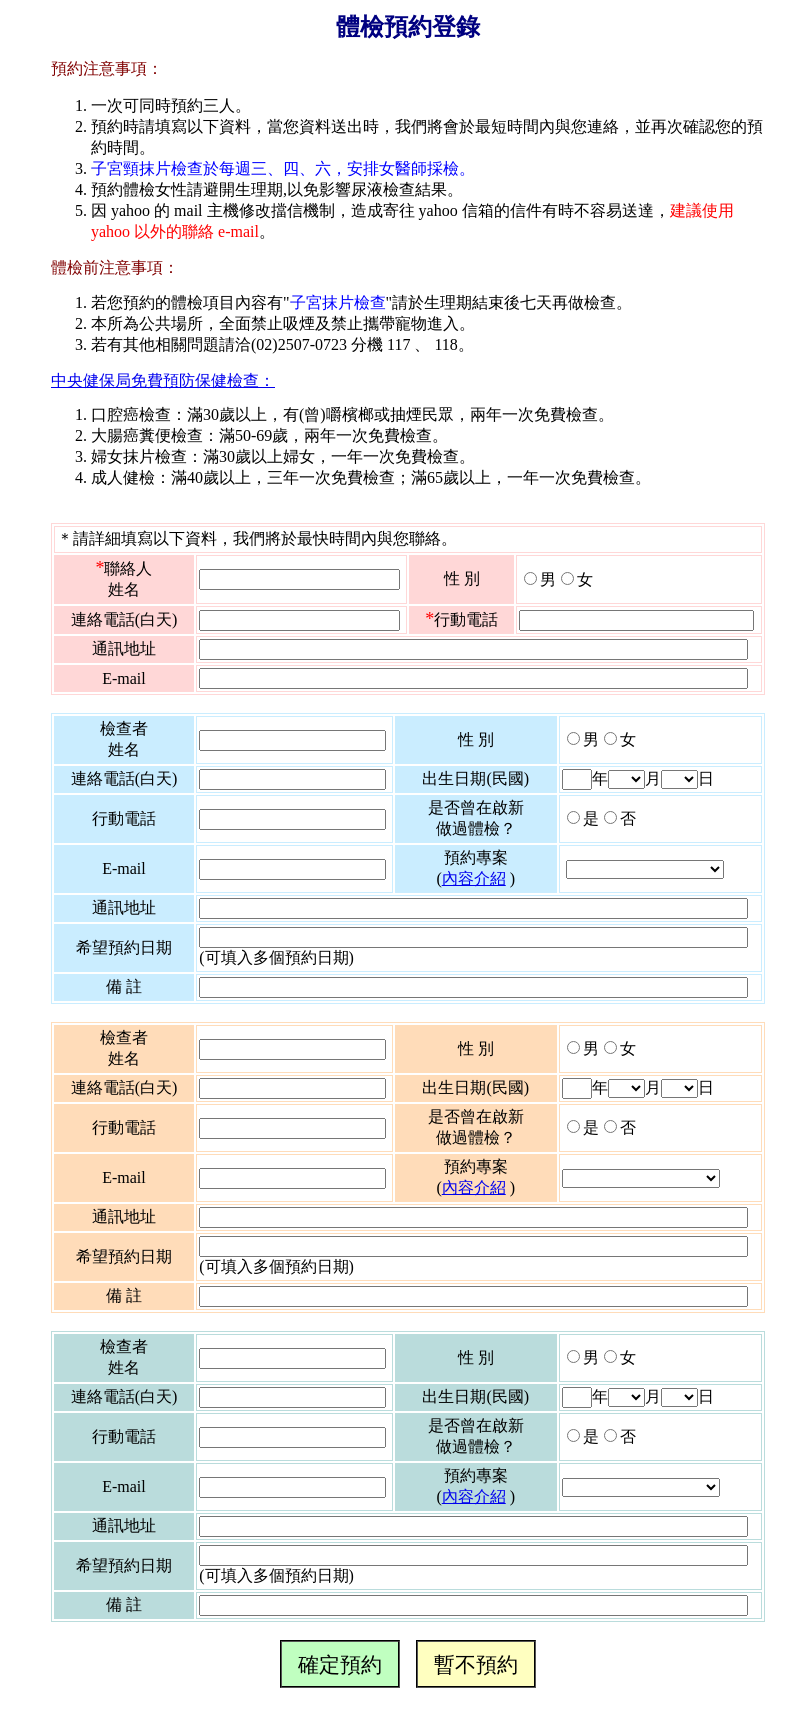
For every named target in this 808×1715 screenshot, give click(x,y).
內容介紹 (474, 878)
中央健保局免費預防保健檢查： (163, 380)
